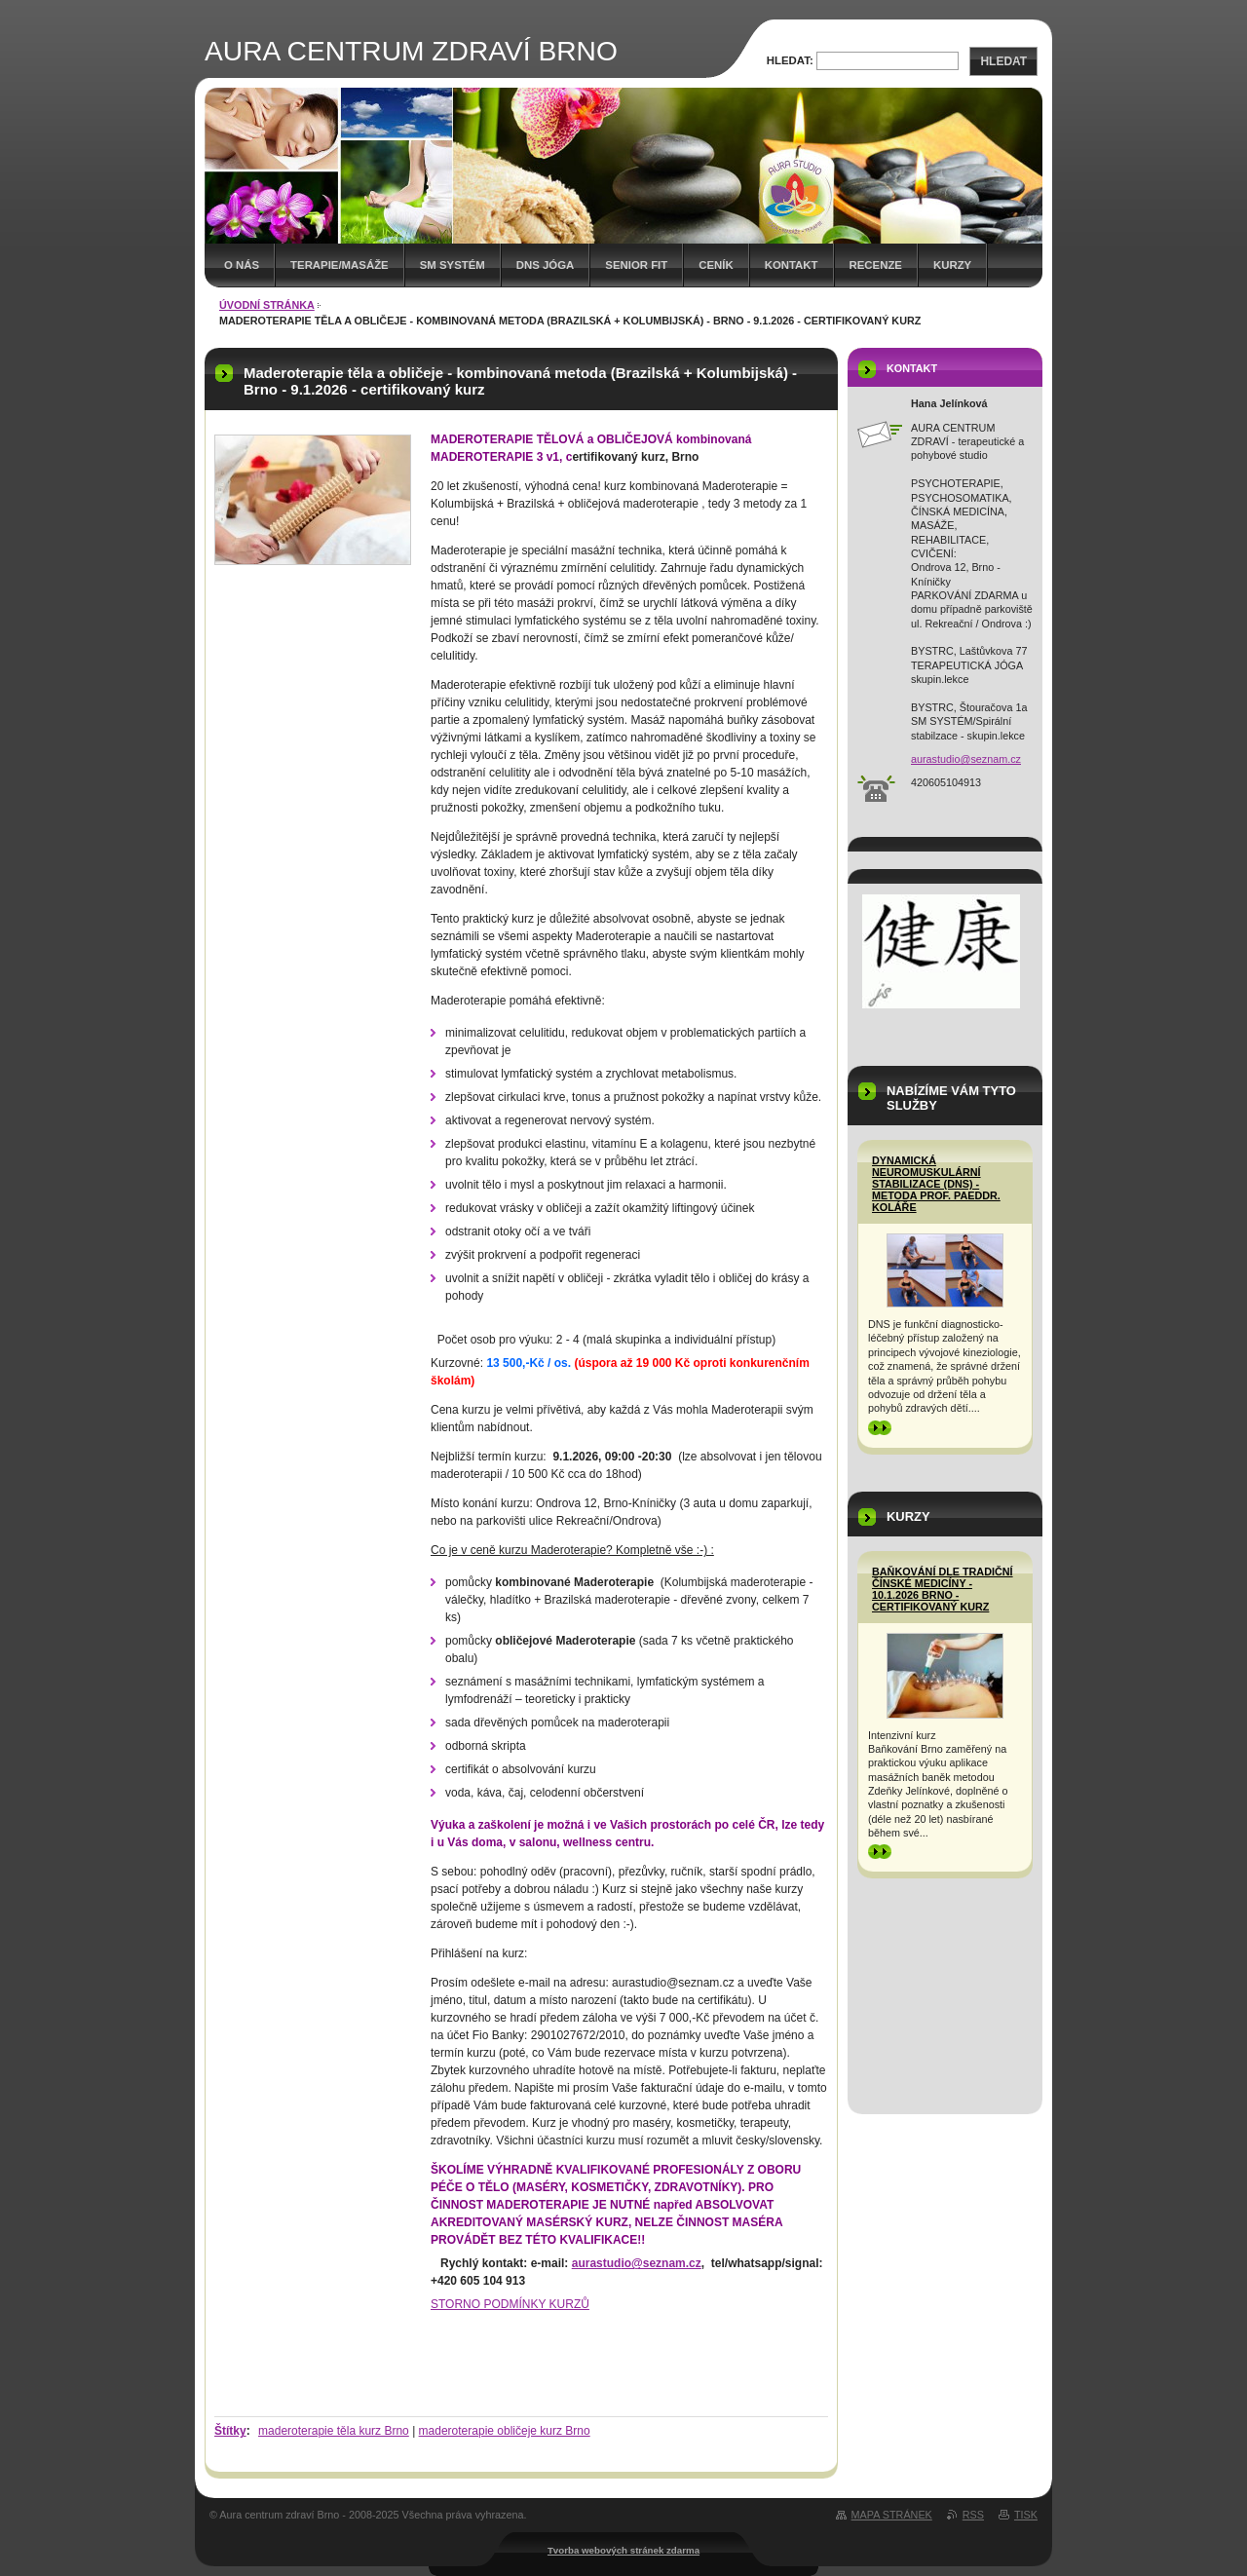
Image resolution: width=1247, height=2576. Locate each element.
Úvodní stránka (267, 305)
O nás (241, 265)
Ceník (716, 265)
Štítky (230, 2431)
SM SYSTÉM (452, 265)
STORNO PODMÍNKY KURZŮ (510, 2304)
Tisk (1026, 2514)
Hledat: (790, 60)
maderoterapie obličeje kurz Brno (504, 2431)
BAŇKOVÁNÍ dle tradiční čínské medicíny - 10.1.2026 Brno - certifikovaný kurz (942, 1589)
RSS (973, 2514)
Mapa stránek (891, 2514)
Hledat (1003, 61)
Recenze (876, 265)
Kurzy (952, 265)
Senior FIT (636, 265)
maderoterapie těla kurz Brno (333, 2431)
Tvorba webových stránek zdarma (623, 2550)
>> (879, 1428)
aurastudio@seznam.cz (636, 2263)
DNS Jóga (545, 265)
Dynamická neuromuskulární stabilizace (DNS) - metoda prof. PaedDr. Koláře (936, 1184)
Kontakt (791, 265)
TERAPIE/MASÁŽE (339, 265)
